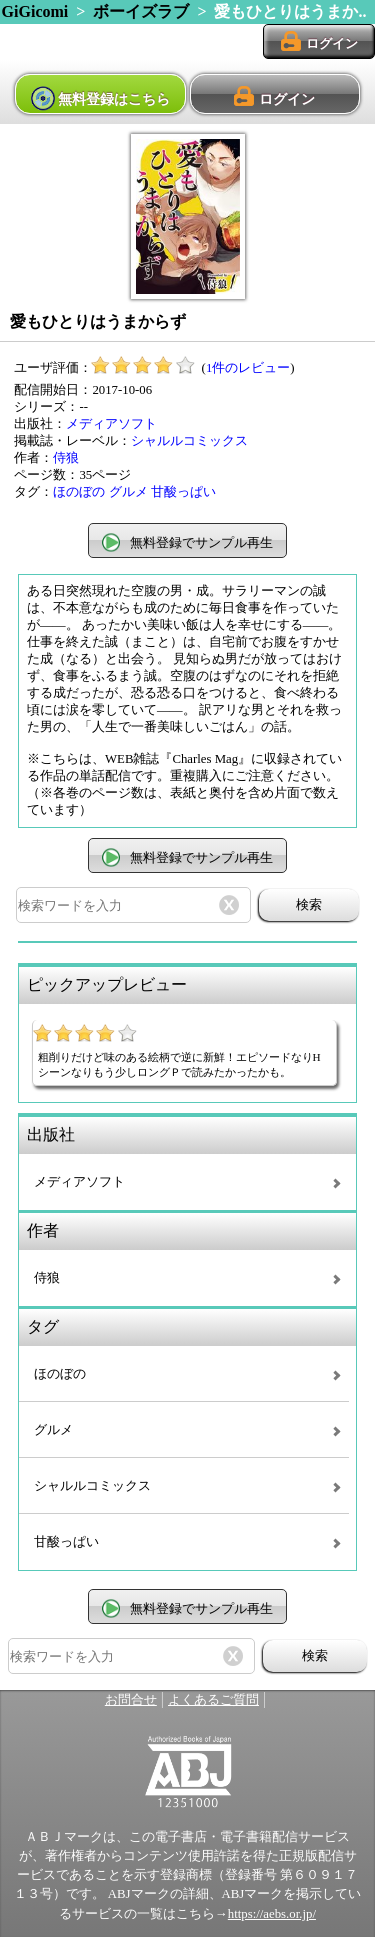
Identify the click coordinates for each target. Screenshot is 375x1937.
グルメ (128, 492)
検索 (309, 904)
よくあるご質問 (213, 1700)
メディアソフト (111, 424)
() (193, 368)
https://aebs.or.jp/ (272, 1914)
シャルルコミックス (189, 441)
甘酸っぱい (183, 492)
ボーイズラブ (141, 11)
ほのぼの (79, 492)
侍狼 (66, 458)
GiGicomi (35, 11)
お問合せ (131, 1700)
